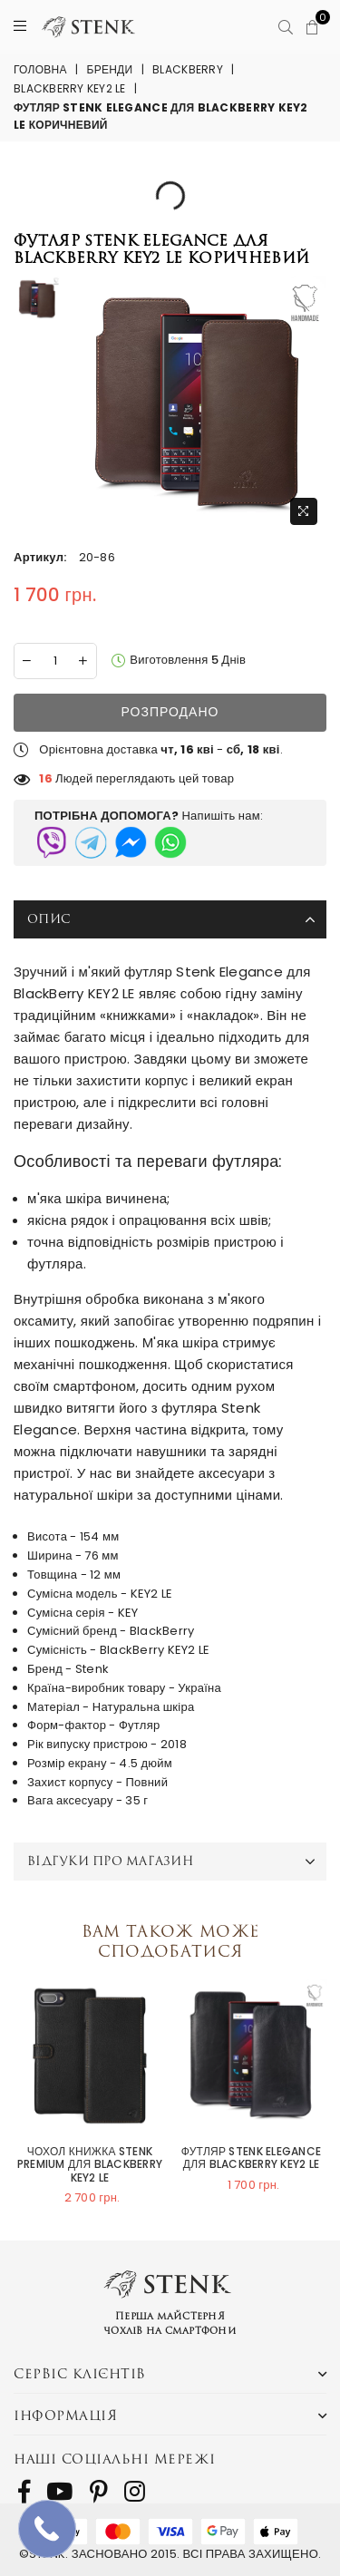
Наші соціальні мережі (115, 2459)
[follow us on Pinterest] (98, 2491)
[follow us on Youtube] (59, 2491)
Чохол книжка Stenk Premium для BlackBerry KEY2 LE (89, 2164)
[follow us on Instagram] (135, 2491)
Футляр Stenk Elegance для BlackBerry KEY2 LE (251, 2158)
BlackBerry (187, 69)
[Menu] (20, 27)
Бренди (110, 69)
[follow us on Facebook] (24, 2491)
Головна (40, 69)
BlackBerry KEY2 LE (70, 88)
